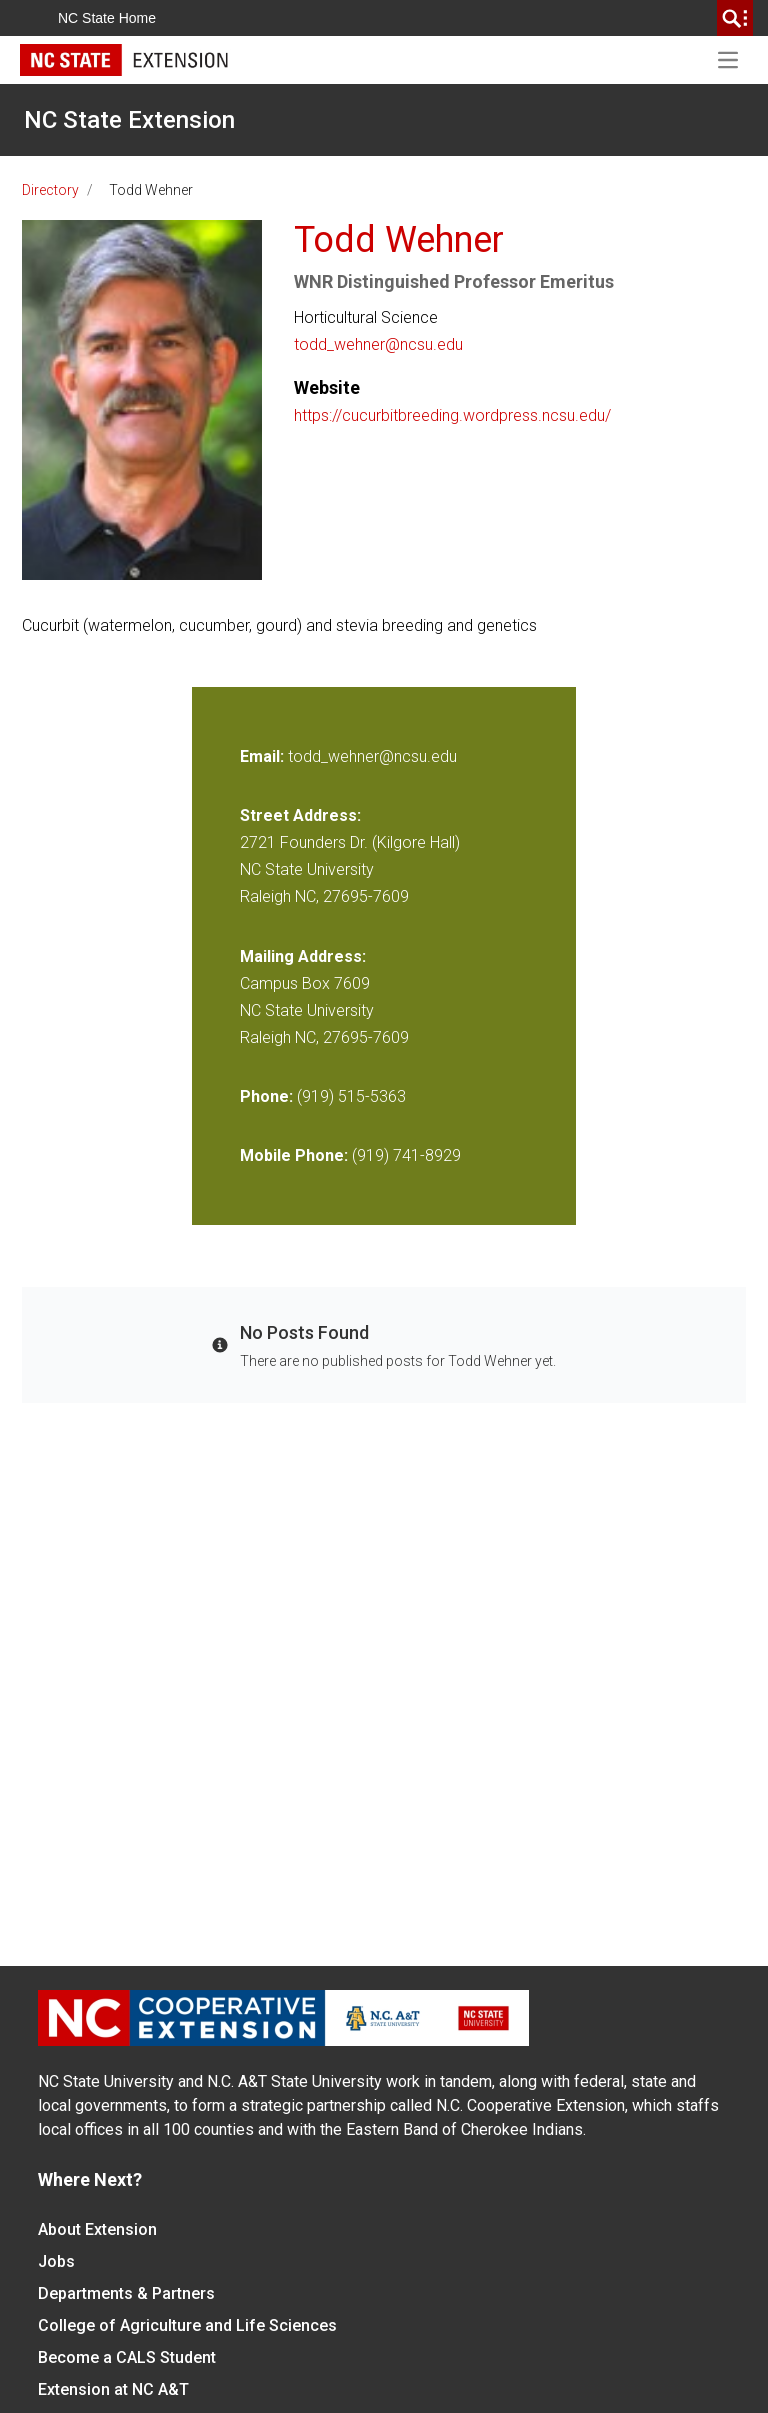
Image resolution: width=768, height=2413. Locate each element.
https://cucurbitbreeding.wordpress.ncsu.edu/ (452, 415)
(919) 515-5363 (351, 1096)
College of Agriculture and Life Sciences (187, 2325)
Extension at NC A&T (113, 2389)
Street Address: (300, 815)
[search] (735, 18)
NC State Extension (129, 120)
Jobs (56, 2261)
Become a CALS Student (127, 2357)
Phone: (266, 1096)
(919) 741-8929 (406, 1155)
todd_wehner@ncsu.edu (378, 344)
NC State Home (107, 18)
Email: (264, 756)
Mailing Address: (303, 956)
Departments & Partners (126, 2293)
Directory (50, 190)
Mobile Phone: (294, 1155)
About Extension (97, 2229)
